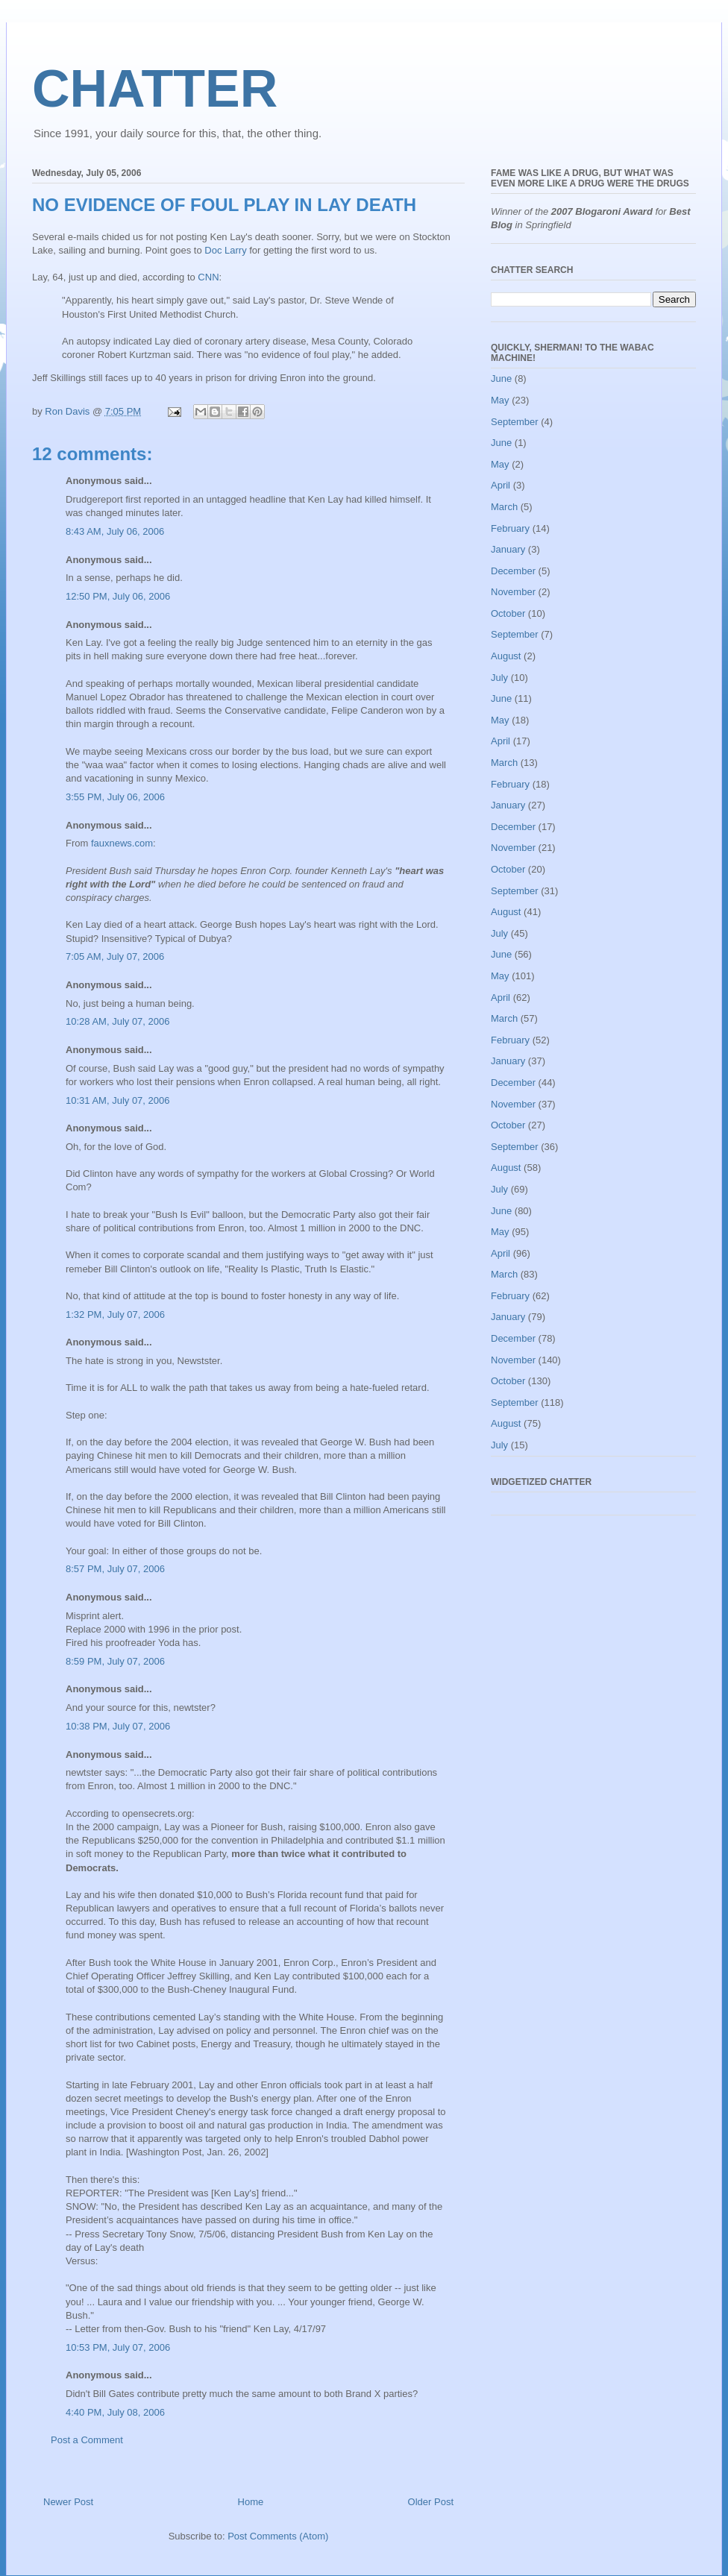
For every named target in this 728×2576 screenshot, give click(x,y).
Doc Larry (225, 250)
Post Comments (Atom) (278, 2536)
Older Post (431, 2501)
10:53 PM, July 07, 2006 (118, 2347)
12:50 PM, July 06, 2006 (118, 596)
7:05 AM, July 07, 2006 (115, 956)
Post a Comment (87, 2439)
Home (251, 2501)
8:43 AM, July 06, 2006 (115, 531)
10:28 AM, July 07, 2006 (117, 1021)
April (500, 485)
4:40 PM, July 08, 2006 (115, 2412)
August (506, 656)
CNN (208, 277)
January (508, 549)
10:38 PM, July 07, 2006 (118, 1726)
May (500, 400)
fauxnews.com (122, 843)
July (499, 677)
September (515, 421)
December (513, 571)
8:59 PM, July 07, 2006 (115, 1661)
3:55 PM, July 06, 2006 (115, 796)
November (513, 591)
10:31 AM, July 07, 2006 (117, 1100)
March (504, 506)
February (510, 528)
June (501, 378)
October (508, 613)
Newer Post (68, 2501)
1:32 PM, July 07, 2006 (115, 1314)
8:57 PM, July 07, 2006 (115, 1568)
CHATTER (154, 89)
